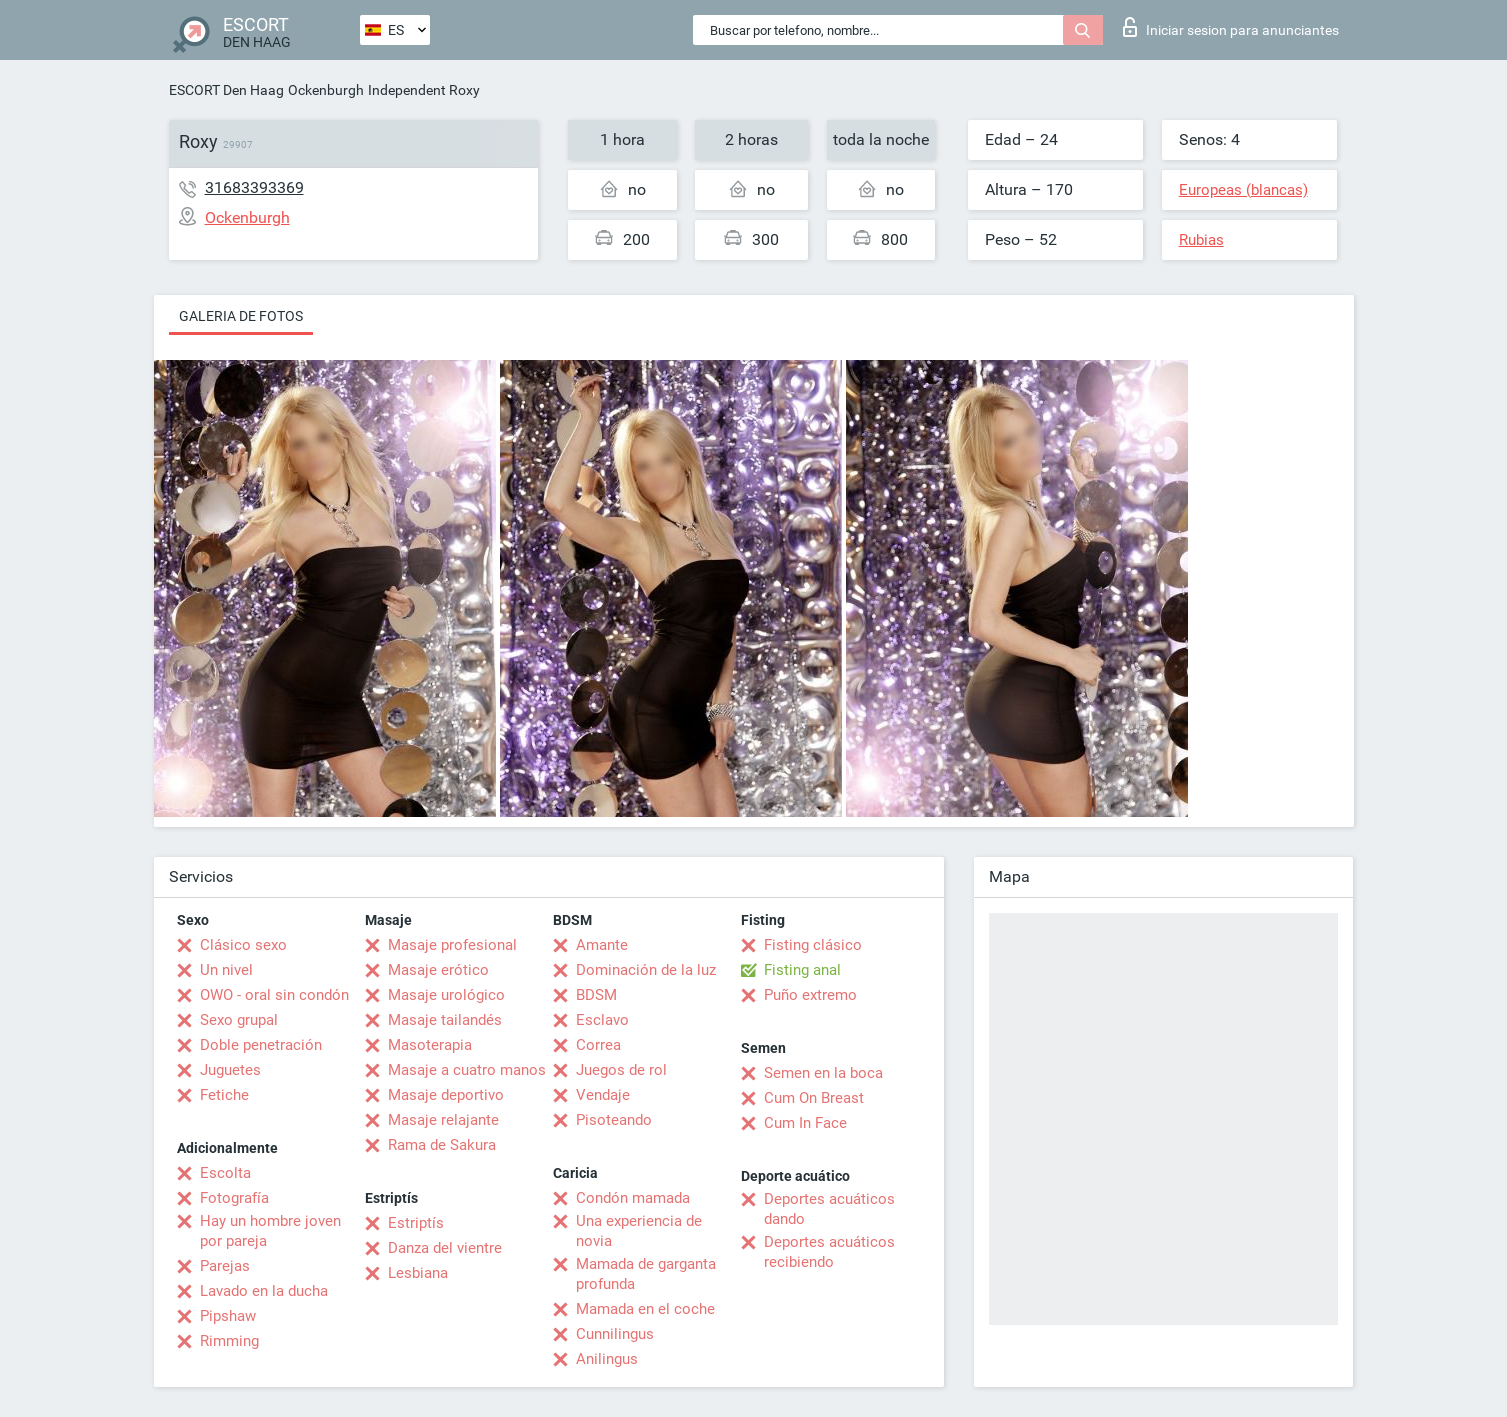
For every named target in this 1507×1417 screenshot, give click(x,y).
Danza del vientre (445, 1248)
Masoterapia (430, 1045)
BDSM (596, 995)
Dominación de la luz (646, 970)
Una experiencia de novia (639, 1231)
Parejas (225, 1266)
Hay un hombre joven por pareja (270, 1231)
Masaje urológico (446, 995)
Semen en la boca (823, 1073)
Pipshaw (228, 1316)
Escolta (225, 1173)
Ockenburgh (326, 90)
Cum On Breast (814, 1098)
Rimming (229, 1341)
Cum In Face (805, 1123)
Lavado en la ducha (264, 1291)
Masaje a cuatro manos (467, 1070)
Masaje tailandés (445, 1020)
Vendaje (603, 1095)
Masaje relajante (443, 1120)
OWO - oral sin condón (274, 995)
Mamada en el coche (645, 1309)
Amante (602, 945)
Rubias (1201, 240)
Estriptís (416, 1223)
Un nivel (226, 970)
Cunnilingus (615, 1334)
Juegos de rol (621, 1070)
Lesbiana (418, 1273)
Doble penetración (261, 1045)
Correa (598, 1045)
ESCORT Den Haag (226, 90)
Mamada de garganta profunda (646, 1274)
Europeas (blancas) (1243, 190)
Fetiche (224, 1095)
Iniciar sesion (1231, 27)
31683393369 (254, 187)
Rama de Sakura (442, 1145)
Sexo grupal (239, 1020)
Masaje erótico (438, 970)
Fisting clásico (813, 945)
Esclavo (602, 1020)
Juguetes (230, 1070)
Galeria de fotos (241, 316)
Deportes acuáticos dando (829, 1209)
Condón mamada (633, 1198)
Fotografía (234, 1198)
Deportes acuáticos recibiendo (829, 1252)
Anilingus (607, 1359)
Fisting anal (802, 970)
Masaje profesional (452, 945)
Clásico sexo (243, 945)
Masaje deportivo (446, 1095)
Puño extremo (810, 995)
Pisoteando (614, 1120)
